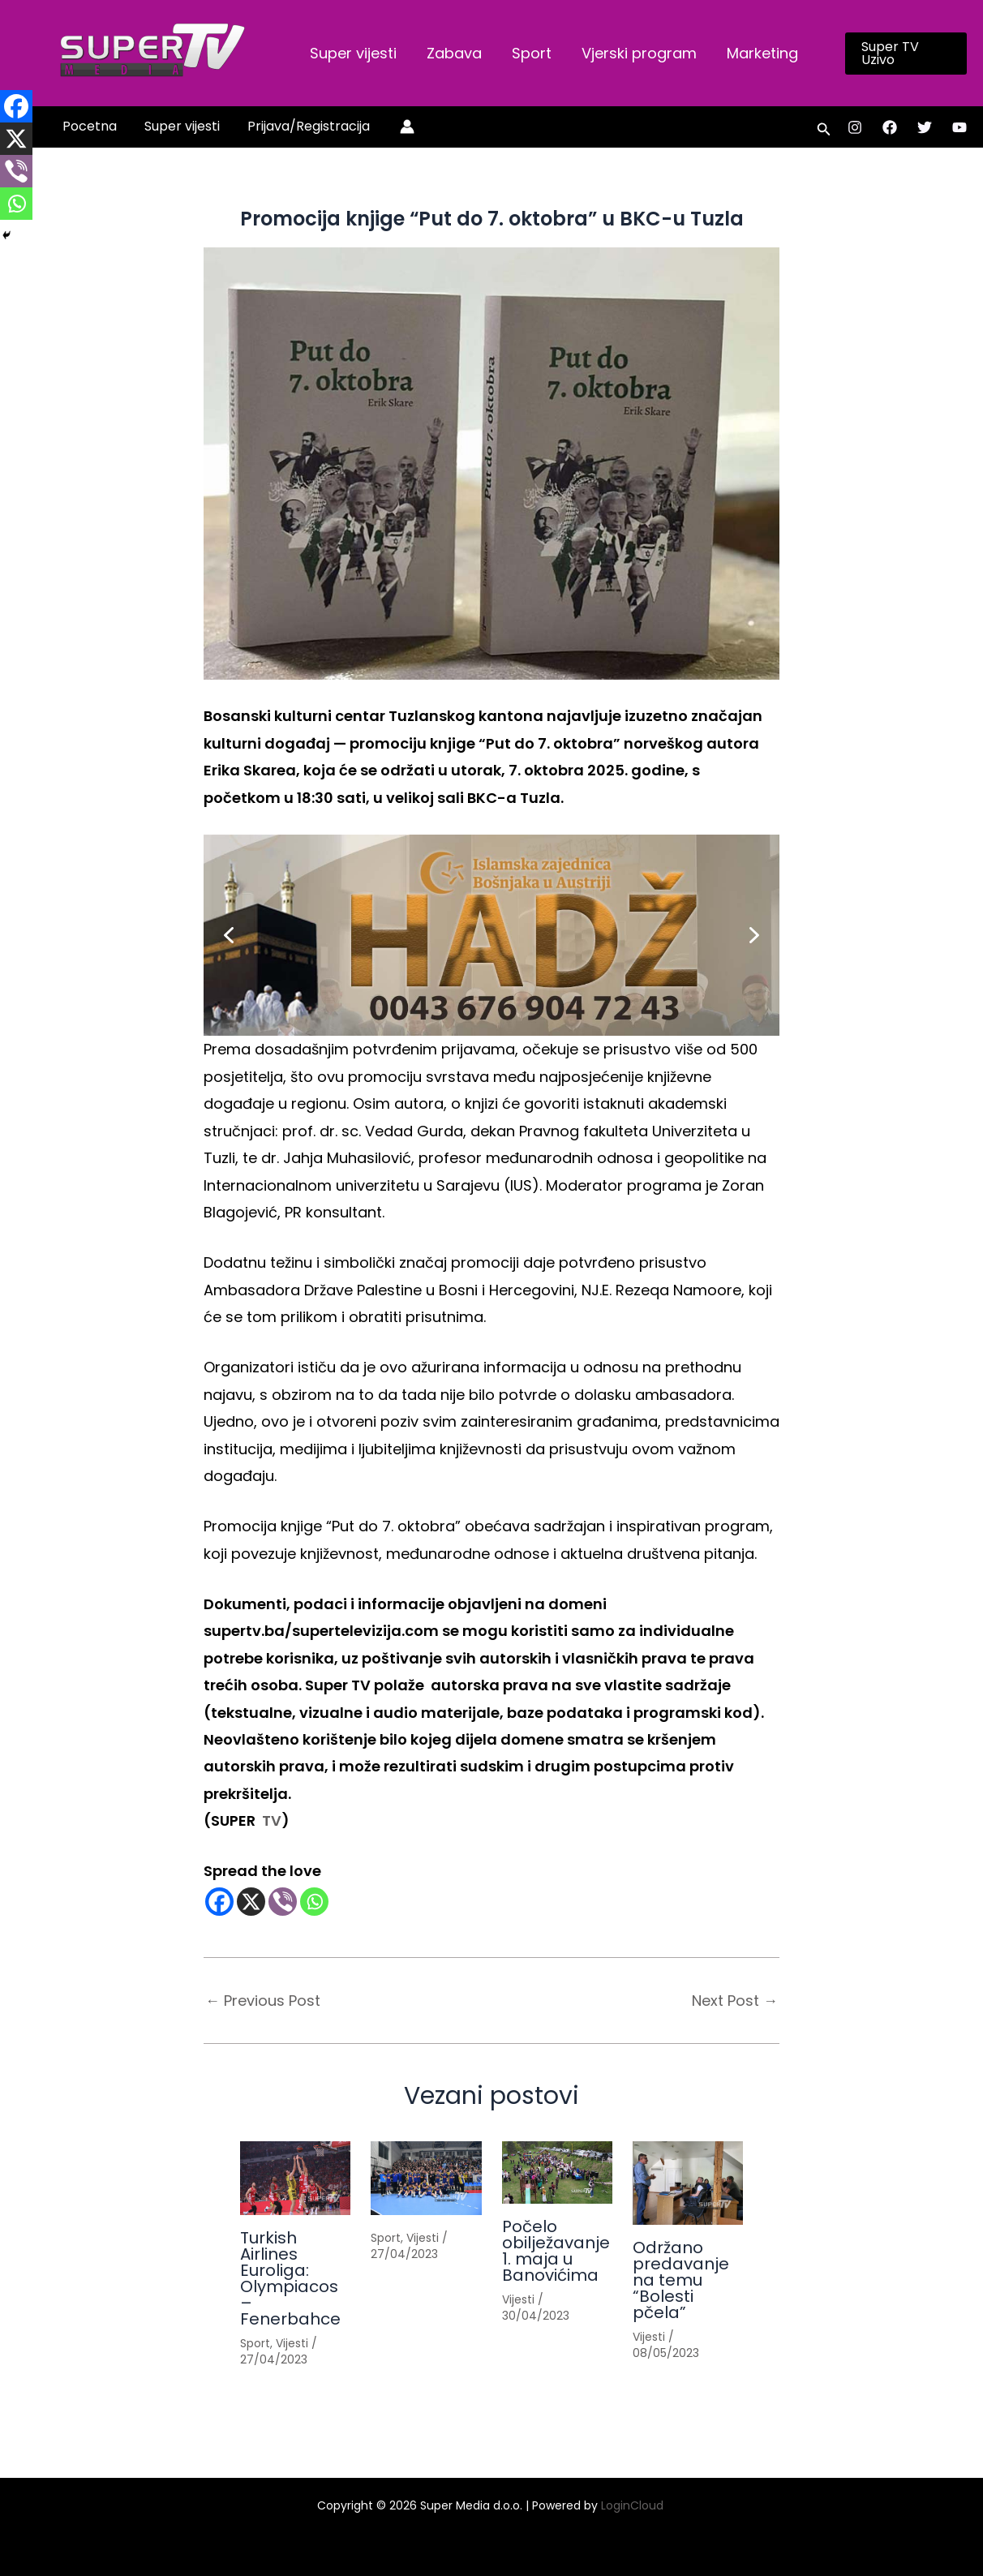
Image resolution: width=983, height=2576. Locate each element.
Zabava (452, 53)
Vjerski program (635, 53)
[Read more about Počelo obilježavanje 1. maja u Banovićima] (557, 2172)
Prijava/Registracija (304, 126)
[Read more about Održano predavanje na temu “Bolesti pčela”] (688, 2182)
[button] (904, 53)
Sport (529, 53)
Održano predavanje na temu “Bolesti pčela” (681, 2280)
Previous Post (262, 2001)
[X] (251, 1901)
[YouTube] (959, 127)
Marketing (758, 53)
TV (270, 1820)
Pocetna (89, 126)
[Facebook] (889, 127)
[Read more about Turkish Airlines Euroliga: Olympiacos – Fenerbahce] (295, 2178)
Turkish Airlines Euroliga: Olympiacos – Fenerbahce (290, 2278)
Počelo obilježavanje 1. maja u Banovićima (556, 2250)
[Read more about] (426, 2178)
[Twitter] (924, 127)
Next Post (735, 2001)
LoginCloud (634, 2505)
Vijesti (292, 2343)
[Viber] (282, 1901)
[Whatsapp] (314, 1901)
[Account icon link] (402, 126)
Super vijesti (352, 53)
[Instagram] (855, 127)
